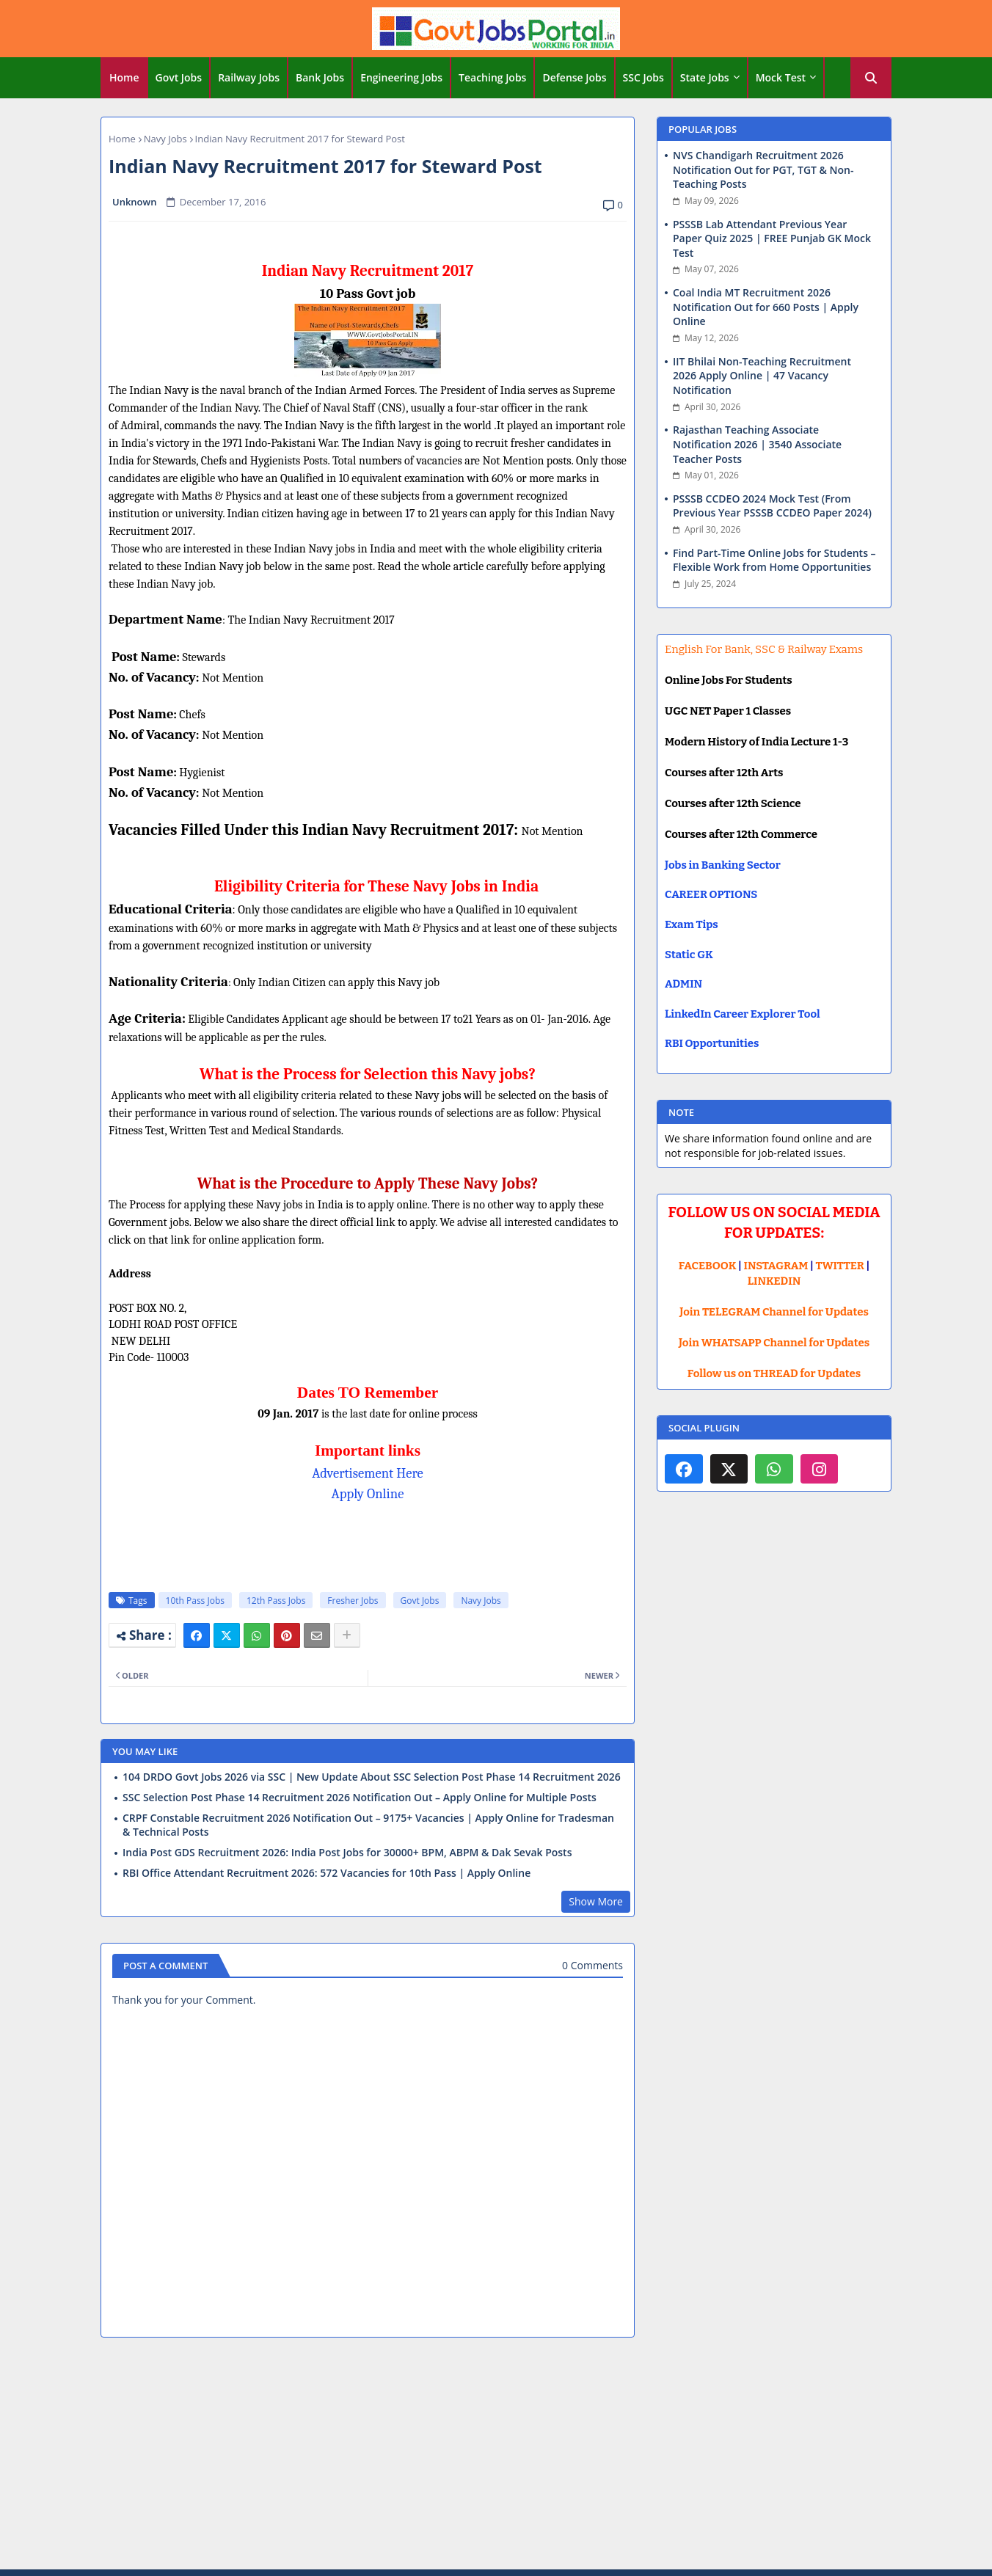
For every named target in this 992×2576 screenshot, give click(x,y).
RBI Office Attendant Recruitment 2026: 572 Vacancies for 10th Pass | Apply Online (326, 1873)
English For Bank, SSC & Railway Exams (764, 649)
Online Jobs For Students (728, 680)
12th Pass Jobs (276, 1600)
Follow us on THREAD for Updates (774, 1373)
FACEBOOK (708, 1265)
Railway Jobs (249, 77)
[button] (870, 77)
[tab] (124, 77)
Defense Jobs (574, 77)
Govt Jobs (179, 77)
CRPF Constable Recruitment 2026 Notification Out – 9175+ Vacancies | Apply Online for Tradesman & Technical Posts (368, 1824)
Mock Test (781, 77)
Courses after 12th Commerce (741, 834)
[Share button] (347, 1635)
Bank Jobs (320, 77)
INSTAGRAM (776, 1265)
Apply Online (368, 1494)
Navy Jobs (165, 138)
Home (124, 77)
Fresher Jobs (352, 1600)
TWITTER (839, 1265)
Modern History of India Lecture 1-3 (756, 741)
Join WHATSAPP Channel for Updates (774, 1342)
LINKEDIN (774, 1281)
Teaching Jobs (492, 77)
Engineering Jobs (401, 77)
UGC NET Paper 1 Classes (728, 711)
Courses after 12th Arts (724, 772)
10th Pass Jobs (195, 1600)
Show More (596, 1901)
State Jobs (704, 77)
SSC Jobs (643, 77)
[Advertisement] (496, 2455)
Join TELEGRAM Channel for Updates (774, 1311)
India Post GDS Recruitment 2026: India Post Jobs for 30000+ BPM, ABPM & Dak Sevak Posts (347, 1852)
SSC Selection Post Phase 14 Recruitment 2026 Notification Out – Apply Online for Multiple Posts (360, 1797)
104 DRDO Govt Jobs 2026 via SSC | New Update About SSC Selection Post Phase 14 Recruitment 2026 (372, 1777)
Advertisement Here (367, 1473)
